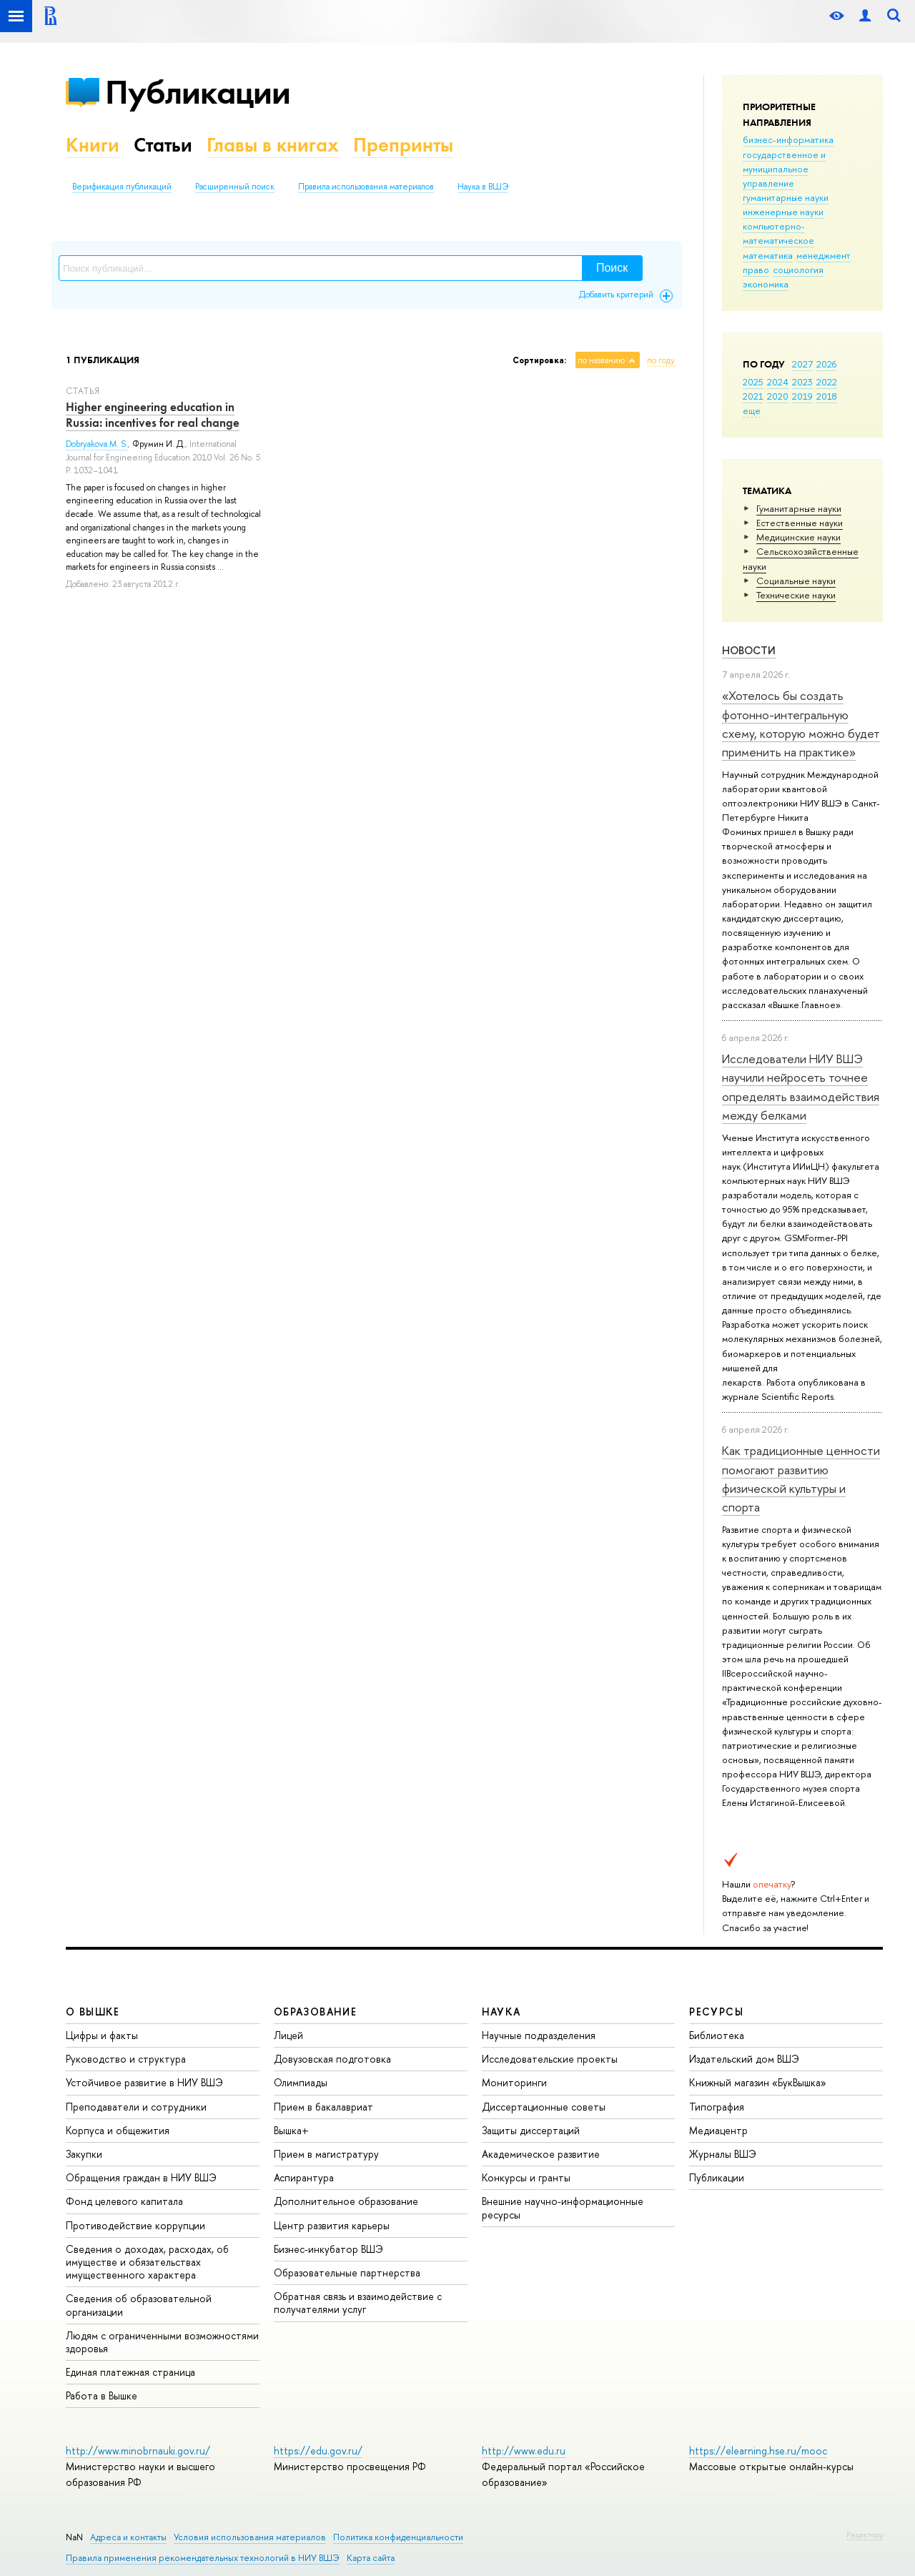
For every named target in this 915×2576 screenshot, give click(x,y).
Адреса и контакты (128, 2537)
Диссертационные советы (543, 2106)
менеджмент (823, 255)
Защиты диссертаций (531, 2130)
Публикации (197, 92)
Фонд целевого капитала (124, 2201)
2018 (826, 396)
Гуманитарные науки (798, 508)
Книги (92, 144)
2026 (826, 363)
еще (752, 410)
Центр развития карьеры (332, 2225)
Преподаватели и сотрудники (136, 2106)
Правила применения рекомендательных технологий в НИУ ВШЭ (203, 2558)
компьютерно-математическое (778, 233)
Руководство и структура (126, 2059)
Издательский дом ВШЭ (744, 2059)
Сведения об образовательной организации (139, 2304)
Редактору (864, 2535)
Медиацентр (718, 2130)
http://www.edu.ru (523, 2450)
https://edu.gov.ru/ (318, 2450)
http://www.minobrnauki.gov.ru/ (138, 2450)
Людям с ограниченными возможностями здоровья (162, 2342)
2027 (802, 363)
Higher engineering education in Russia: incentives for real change (152, 414)
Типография (716, 2106)
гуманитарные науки (786, 197)
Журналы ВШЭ (722, 2154)
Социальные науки (796, 580)
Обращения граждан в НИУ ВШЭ (141, 2177)
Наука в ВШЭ (483, 186)
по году (661, 360)
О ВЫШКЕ (93, 2011)
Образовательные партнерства (347, 2272)
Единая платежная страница (130, 2372)
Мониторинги (514, 2082)
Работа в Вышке (101, 2395)
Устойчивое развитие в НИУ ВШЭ (144, 2082)
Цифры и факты (102, 2035)
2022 (826, 381)
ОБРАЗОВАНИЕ (315, 2011)
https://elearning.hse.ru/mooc (758, 2450)
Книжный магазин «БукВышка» (757, 2082)
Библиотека (716, 2035)
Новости (749, 650)
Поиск (612, 268)
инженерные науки (783, 211)
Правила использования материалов (366, 186)
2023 (802, 381)
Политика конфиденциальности (398, 2537)
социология (798, 269)
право (756, 269)
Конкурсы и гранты (526, 2177)
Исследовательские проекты (550, 2059)
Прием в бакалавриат (323, 2106)
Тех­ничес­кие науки (796, 594)
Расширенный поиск (234, 186)
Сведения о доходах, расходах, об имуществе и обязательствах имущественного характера (147, 2261)
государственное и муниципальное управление (784, 168)
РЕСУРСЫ (716, 2011)
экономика (765, 283)
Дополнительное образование (346, 2201)
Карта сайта (371, 2558)
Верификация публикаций (122, 186)
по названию (601, 360)
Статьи (163, 144)
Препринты (403, 144)
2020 (777, 396)
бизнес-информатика (788, 139)
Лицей (288, 2035)
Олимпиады (300, 2082)
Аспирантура (304, 2177)
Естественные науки (799, 522)
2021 (753, 396)
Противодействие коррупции (135, 2225)
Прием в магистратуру (326, 2154)
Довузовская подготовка (332, 2059)
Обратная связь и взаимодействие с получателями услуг (358, 2302)
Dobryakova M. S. (97, 444)
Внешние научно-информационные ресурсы (562, 2207)
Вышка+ (291, 2130)
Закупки (84, 2154)
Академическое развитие (541, 2154)
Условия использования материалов (250, 2537)
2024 (777, 381)
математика (768, 255)
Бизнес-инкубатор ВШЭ (328, 2249)
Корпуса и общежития (117, 2130)
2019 (802, 396)
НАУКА (501, 2011)
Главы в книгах (273, 144)
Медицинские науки (798, 537)
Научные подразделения (538, 2035)
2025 (753, 381)
